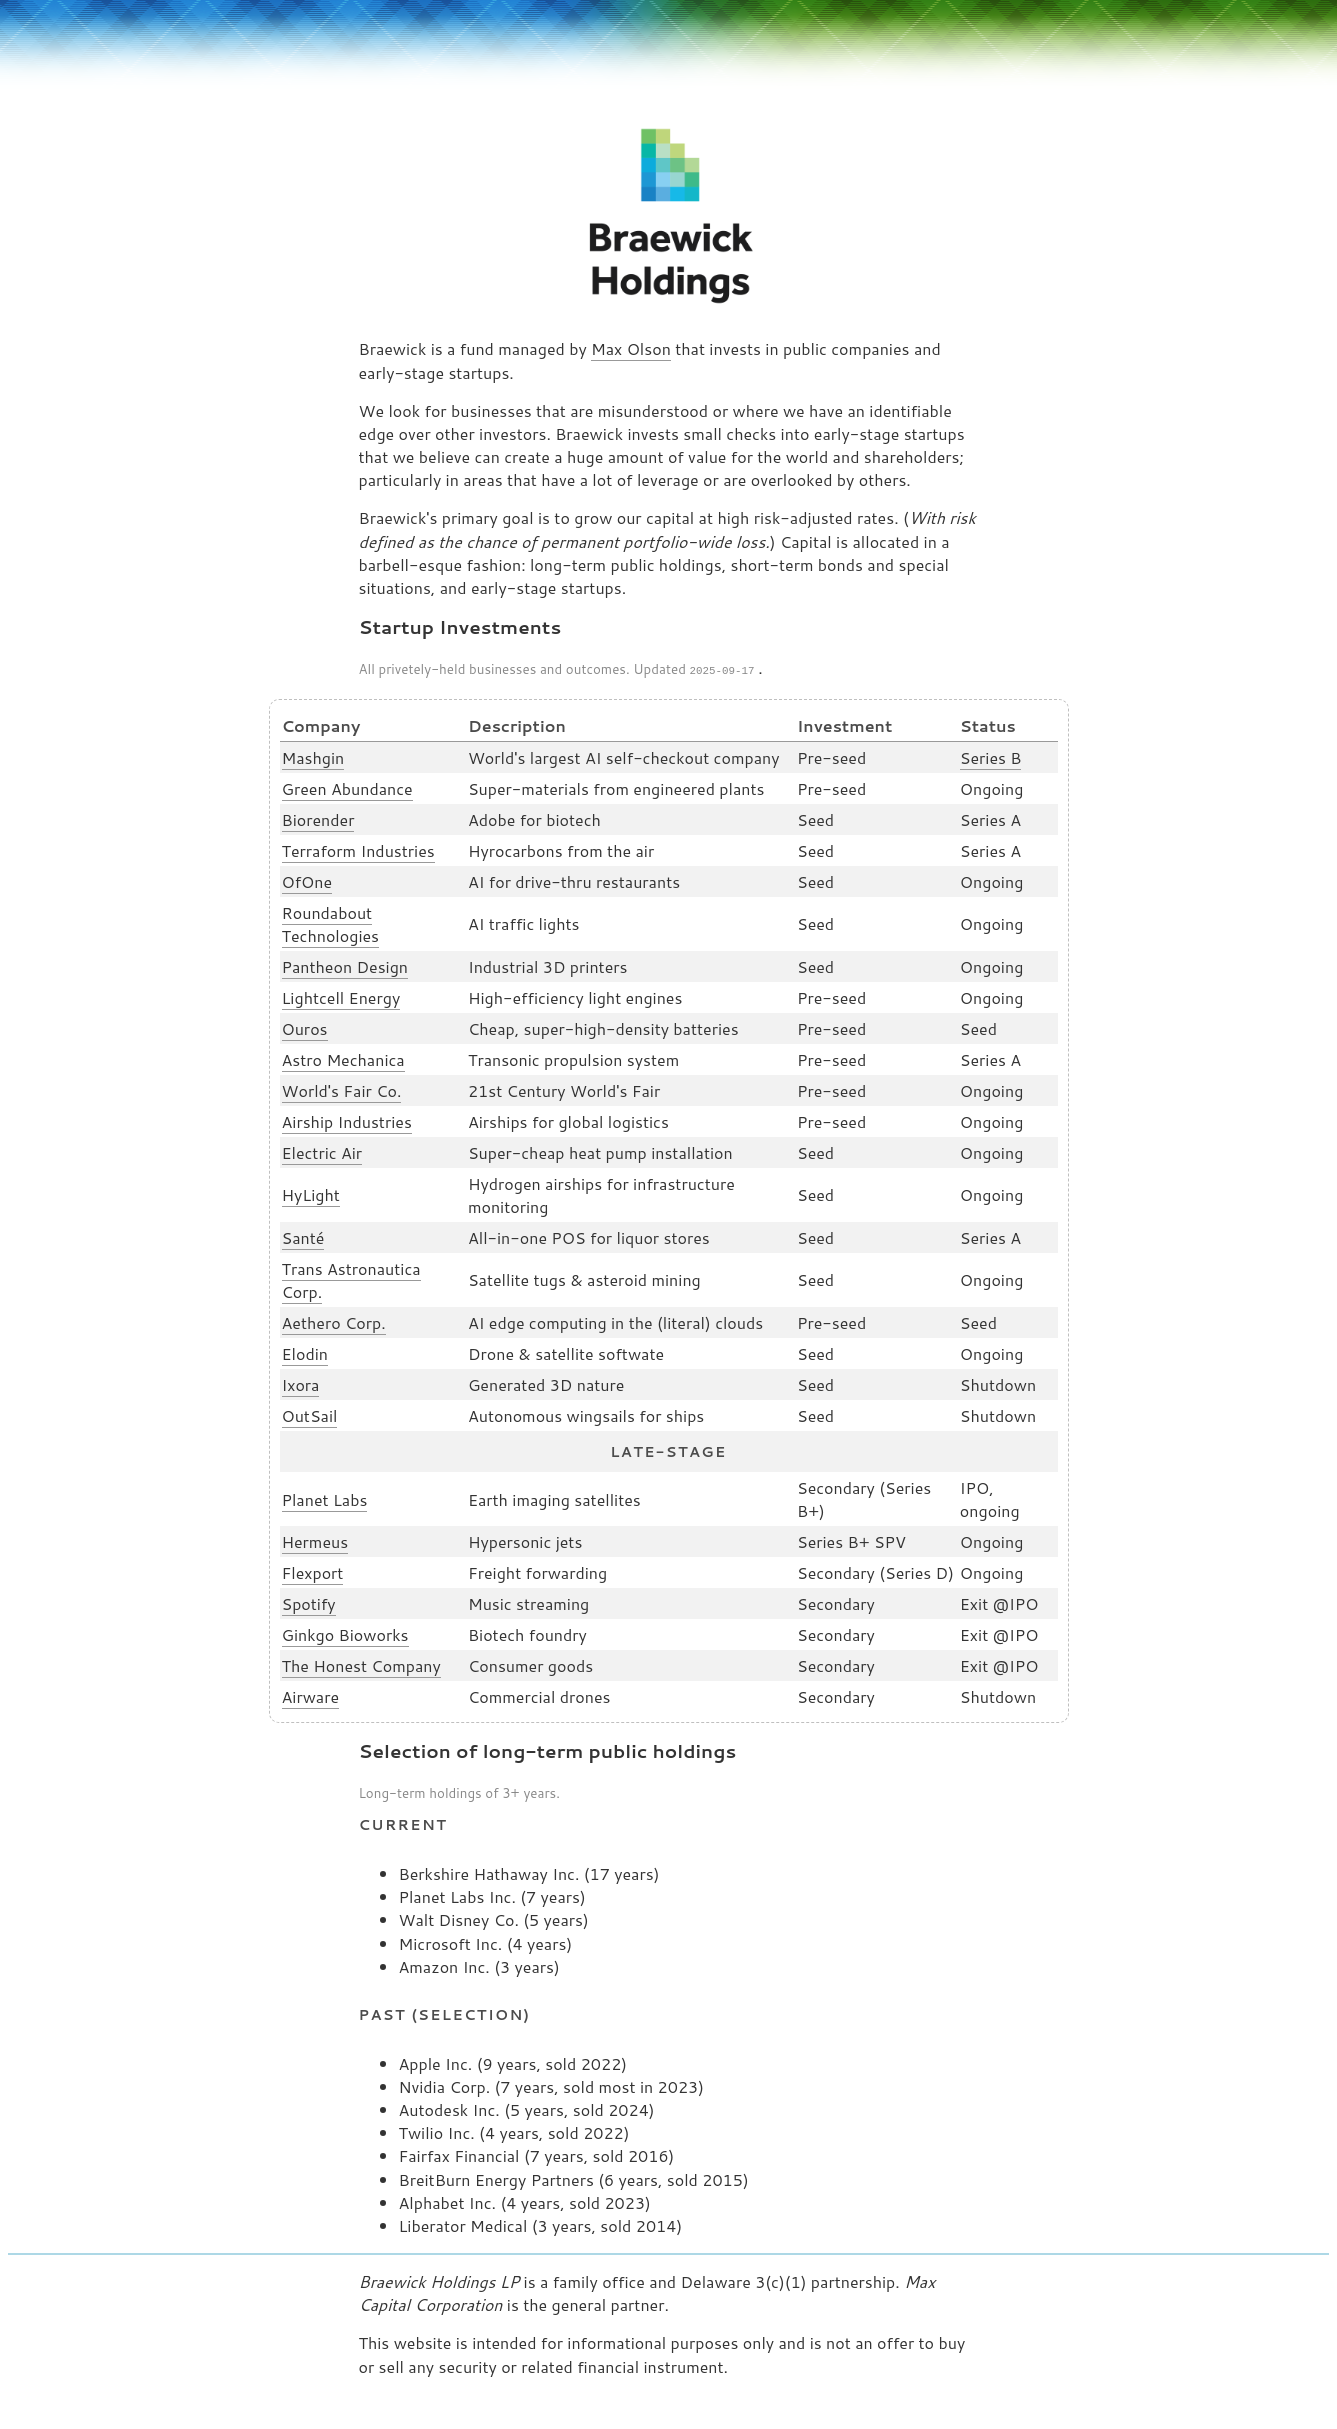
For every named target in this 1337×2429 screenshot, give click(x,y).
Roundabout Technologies (331, 922)
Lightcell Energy (341, 995)
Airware (311, 1694)
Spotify (309, 1601)
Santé (303, 1235)
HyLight (311, 1192)
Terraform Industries (358, 848)
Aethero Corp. (334, 1320)
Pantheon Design (345, 964)
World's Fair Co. (342, 1088)
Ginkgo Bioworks (345, 1632)
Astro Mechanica (343, 1057)
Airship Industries (347, 1119)
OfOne (307, 879)
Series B (991, 755)
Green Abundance (347, 786)
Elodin (305, 1351)
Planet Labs (325, 1497)
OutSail (310, 1413)
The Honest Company (361, 1663)
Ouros (305, 1026)
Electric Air (322, 1150)
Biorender (318, 817)
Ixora (301, 1382)
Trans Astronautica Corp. (351, 1278)
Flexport (313, 1570)
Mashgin (313, 755)
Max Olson (631, 348)
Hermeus (315, 1539)
